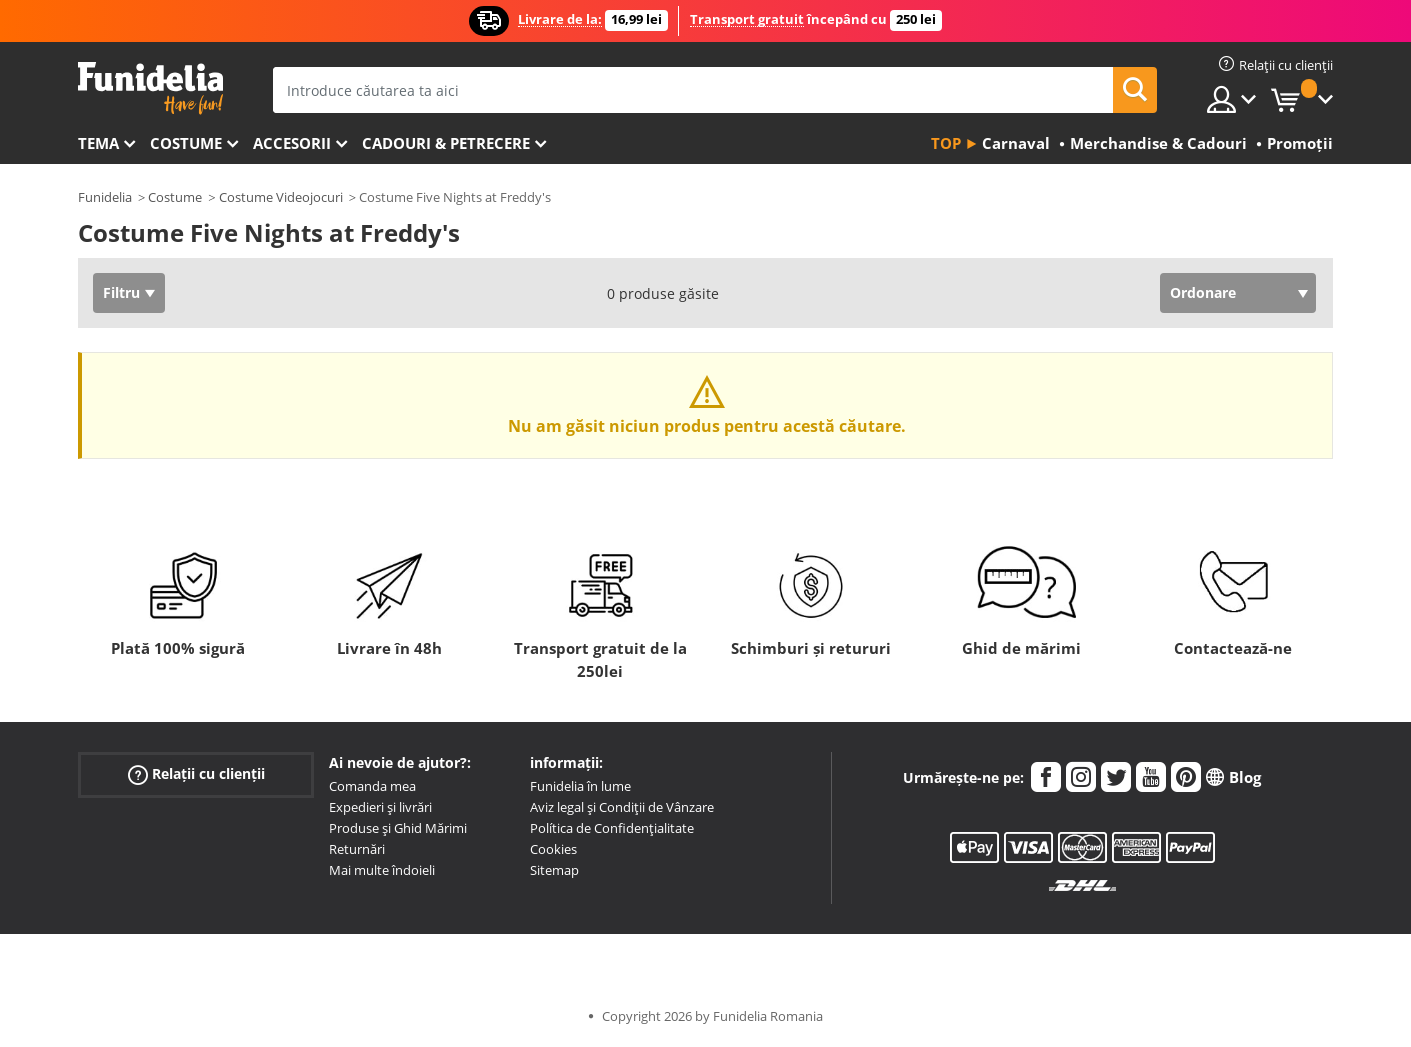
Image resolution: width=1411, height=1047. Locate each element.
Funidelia (105, 197)
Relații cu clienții (196, 774)
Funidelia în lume (580, 786)
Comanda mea (372, 786)
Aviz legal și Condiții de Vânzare (622, 807)
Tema (98, 143)
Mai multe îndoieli (382, 870)
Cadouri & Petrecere (446, 143)
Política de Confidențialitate (612, 828)
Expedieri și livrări (380, 807)
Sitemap (554, 870)
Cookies (553, 849)
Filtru (121, 292)
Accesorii (292, 143)
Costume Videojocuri (281, 197)
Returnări (357, 849)
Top (946, 143)
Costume (186, 143)
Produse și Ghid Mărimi (398, 828)
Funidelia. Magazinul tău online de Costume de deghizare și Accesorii (150, 88)
